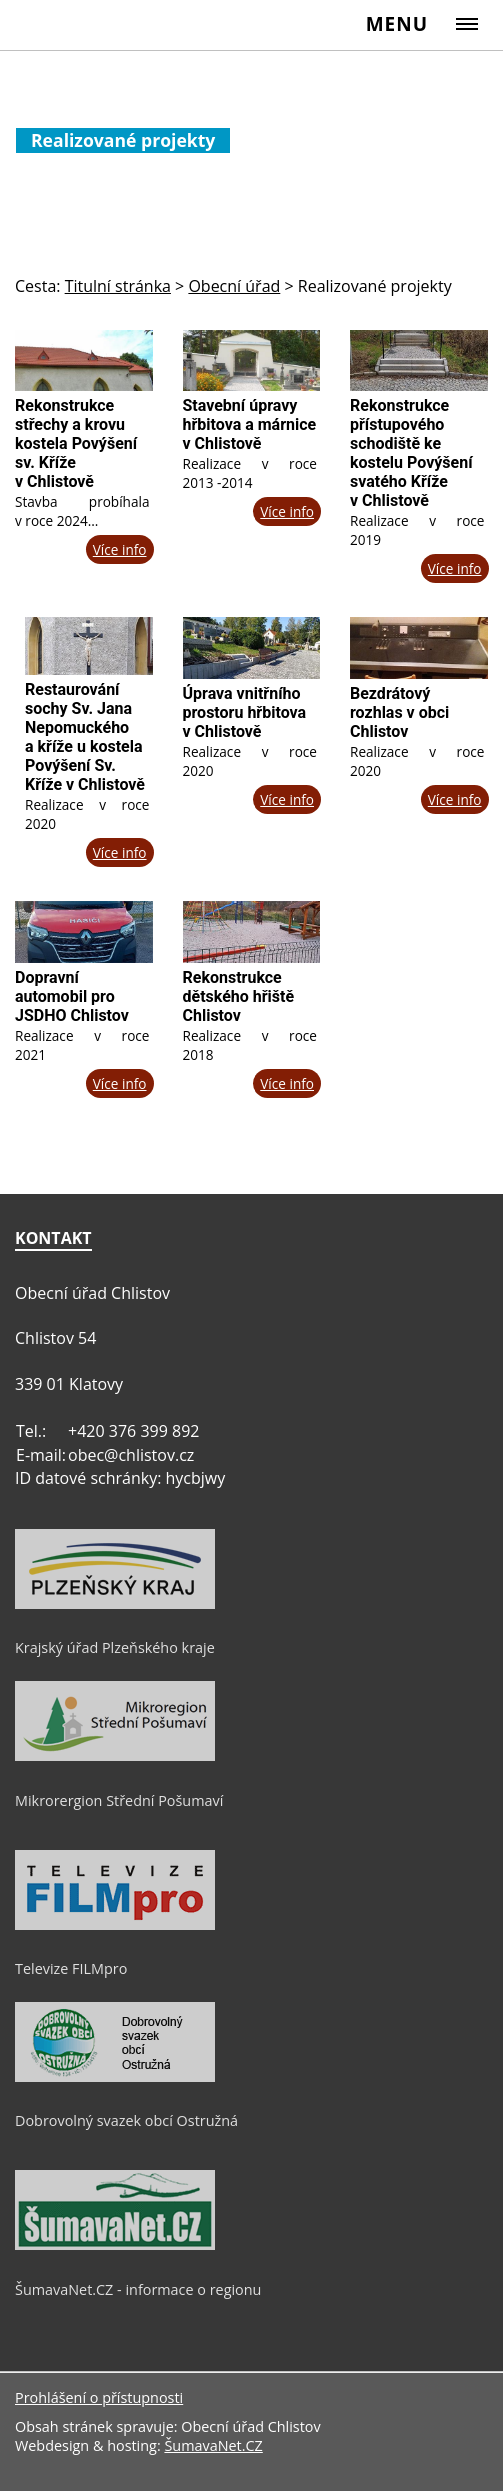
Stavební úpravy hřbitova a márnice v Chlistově (250, 424)
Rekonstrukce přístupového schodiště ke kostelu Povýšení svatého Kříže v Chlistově (411, 453)
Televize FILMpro (71, 1968)
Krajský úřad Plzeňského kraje (115, 1647)
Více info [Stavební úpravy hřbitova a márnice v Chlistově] (287, 511)
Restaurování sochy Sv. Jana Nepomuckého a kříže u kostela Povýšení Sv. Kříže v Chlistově (85, 737)
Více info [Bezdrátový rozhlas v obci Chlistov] (455, 799)
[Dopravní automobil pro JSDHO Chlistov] (84, 932)
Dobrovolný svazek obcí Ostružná (126, 2120)
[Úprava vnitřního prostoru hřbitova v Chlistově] (252, 648)
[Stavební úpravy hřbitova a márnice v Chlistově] (252, 361)
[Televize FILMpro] (115, 1925)
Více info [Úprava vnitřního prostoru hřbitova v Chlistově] (287, 799)
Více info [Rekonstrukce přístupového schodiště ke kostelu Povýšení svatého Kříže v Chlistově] (455, 568)
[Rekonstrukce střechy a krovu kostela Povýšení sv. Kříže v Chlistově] (84, 361)
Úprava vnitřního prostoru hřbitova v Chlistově (245, 712)
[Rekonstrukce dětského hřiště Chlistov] (252, 932)
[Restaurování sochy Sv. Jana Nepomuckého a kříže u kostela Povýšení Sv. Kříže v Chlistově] (89, 645)
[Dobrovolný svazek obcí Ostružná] (115, 2077)
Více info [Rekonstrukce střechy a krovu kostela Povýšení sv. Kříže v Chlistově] (120, 549)
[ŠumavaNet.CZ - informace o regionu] (115, 2245)
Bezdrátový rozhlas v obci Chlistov (399, 712)
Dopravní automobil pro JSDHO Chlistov (72, 996)
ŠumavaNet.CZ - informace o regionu (138, 2289)
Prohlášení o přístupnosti (99, 2397)
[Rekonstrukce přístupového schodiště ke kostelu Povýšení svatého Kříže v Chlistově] (419, 361)
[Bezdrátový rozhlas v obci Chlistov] (419, 648)
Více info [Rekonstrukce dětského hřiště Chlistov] (287, 1083)
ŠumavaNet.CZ (213, 2445)
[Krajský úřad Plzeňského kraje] (115, 1604)
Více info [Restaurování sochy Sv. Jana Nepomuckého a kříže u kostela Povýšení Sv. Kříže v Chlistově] (120, 852)
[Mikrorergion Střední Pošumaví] (115, 1756)
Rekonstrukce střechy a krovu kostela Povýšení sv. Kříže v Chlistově (76, 443)
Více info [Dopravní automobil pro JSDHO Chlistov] (120, 1083)
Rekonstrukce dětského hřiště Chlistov (239, 996)
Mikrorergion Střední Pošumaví (119, 1800)
